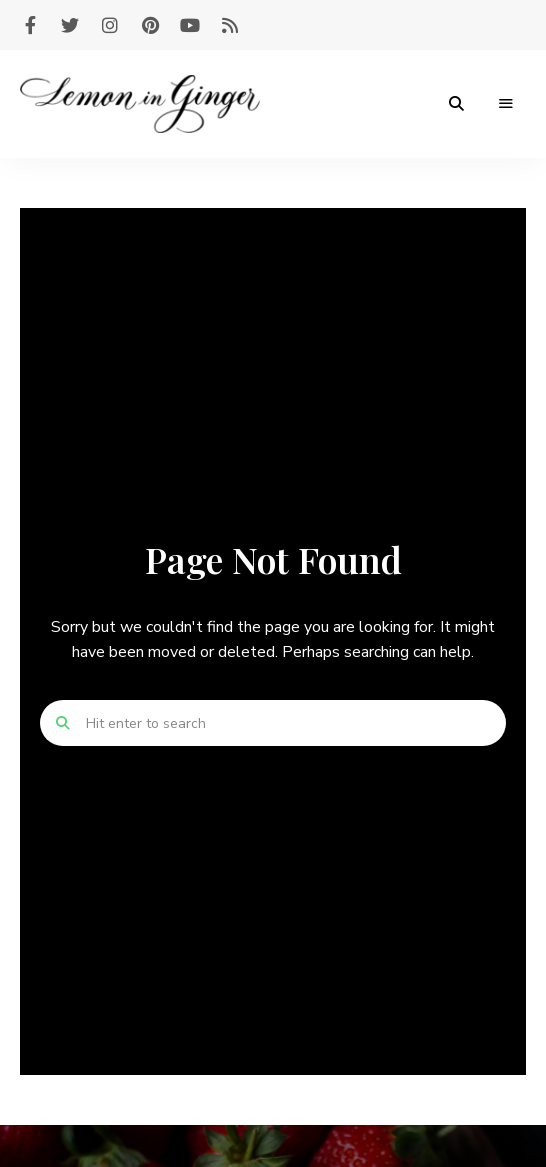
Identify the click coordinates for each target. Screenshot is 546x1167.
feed (230, 25)
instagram (110, 25)
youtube (190, 25)
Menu (506, 104)
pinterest (150, 25)
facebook (30, 25)
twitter (70, 25)
